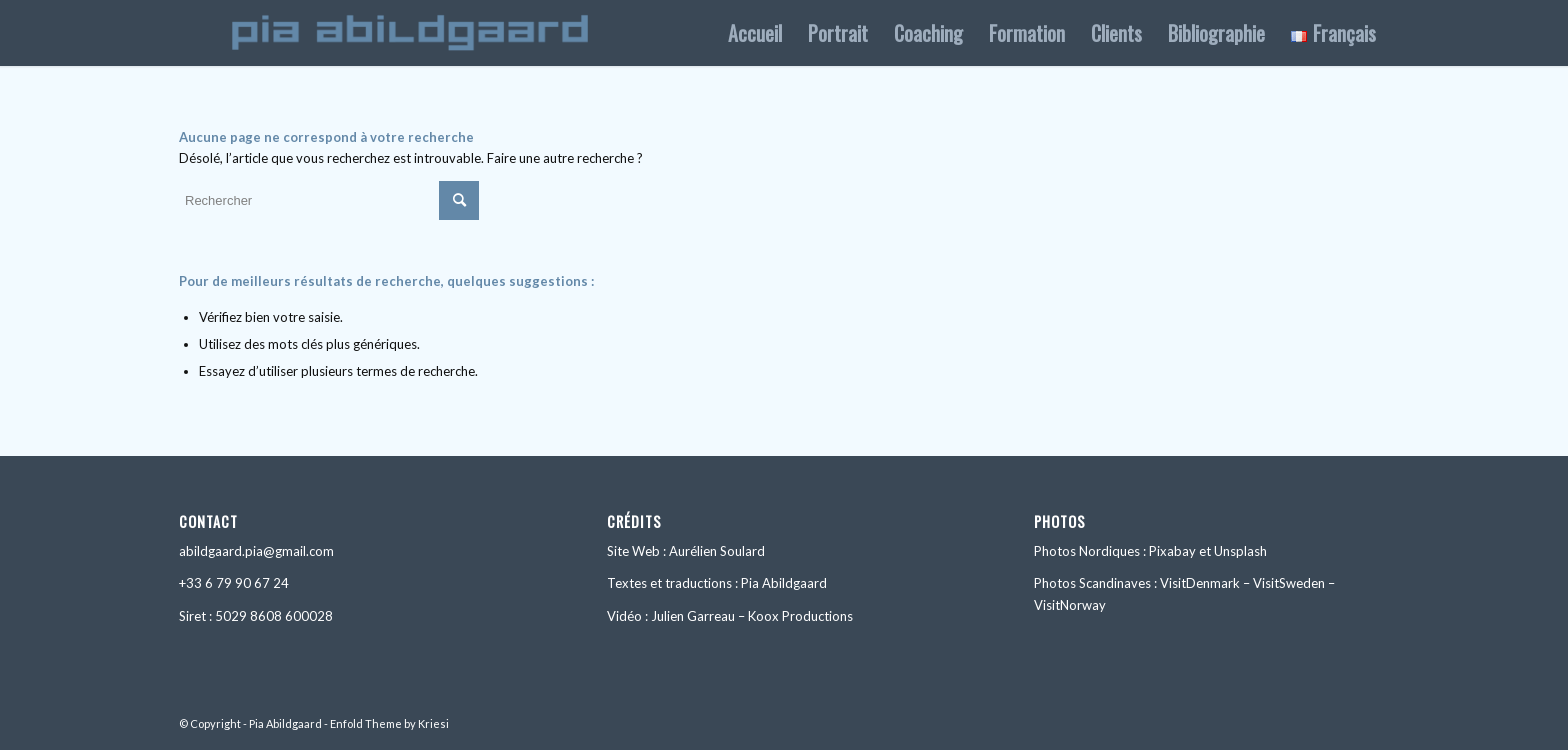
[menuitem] (755, 33)
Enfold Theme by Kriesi (389, 723)
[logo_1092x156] (410, 33)
